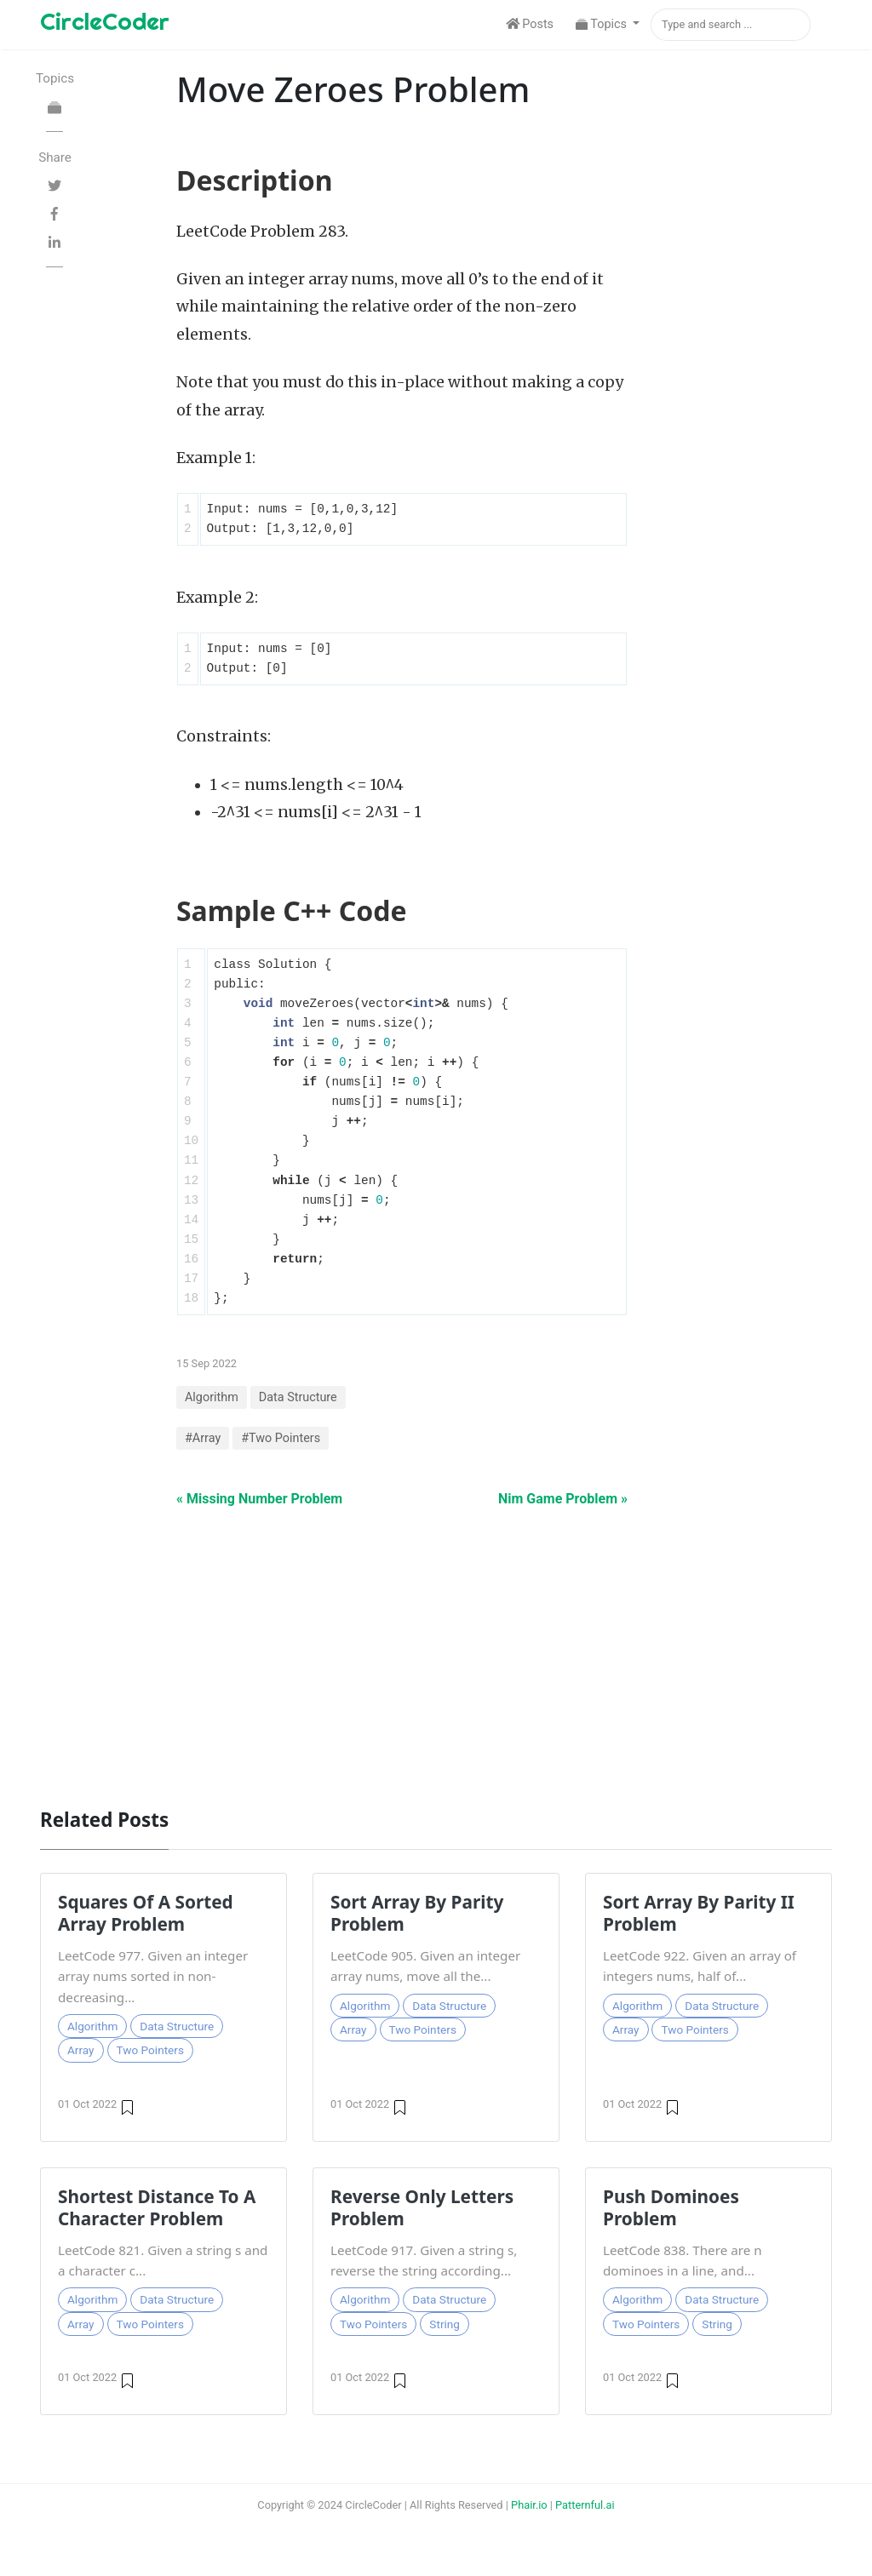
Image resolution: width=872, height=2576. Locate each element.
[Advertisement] (436, 1649)
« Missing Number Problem (259, 1499)
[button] (608, 25)
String (444, 2324)
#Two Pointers (280, 1438)
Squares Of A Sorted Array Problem (145, 1913)
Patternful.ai (585, 2505)
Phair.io (529, 2505)
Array (81, 2050)
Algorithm (211, 1397)
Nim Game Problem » (563, 1499)
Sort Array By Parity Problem (416, 1913)
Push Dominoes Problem (671, 2207)
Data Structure (298, 1397)
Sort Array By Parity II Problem (699, 1913)
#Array (203, 1438)
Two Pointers (150, 2050)
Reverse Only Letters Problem (421, 2207)
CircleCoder (104, 21)
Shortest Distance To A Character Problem (156, 2207)
